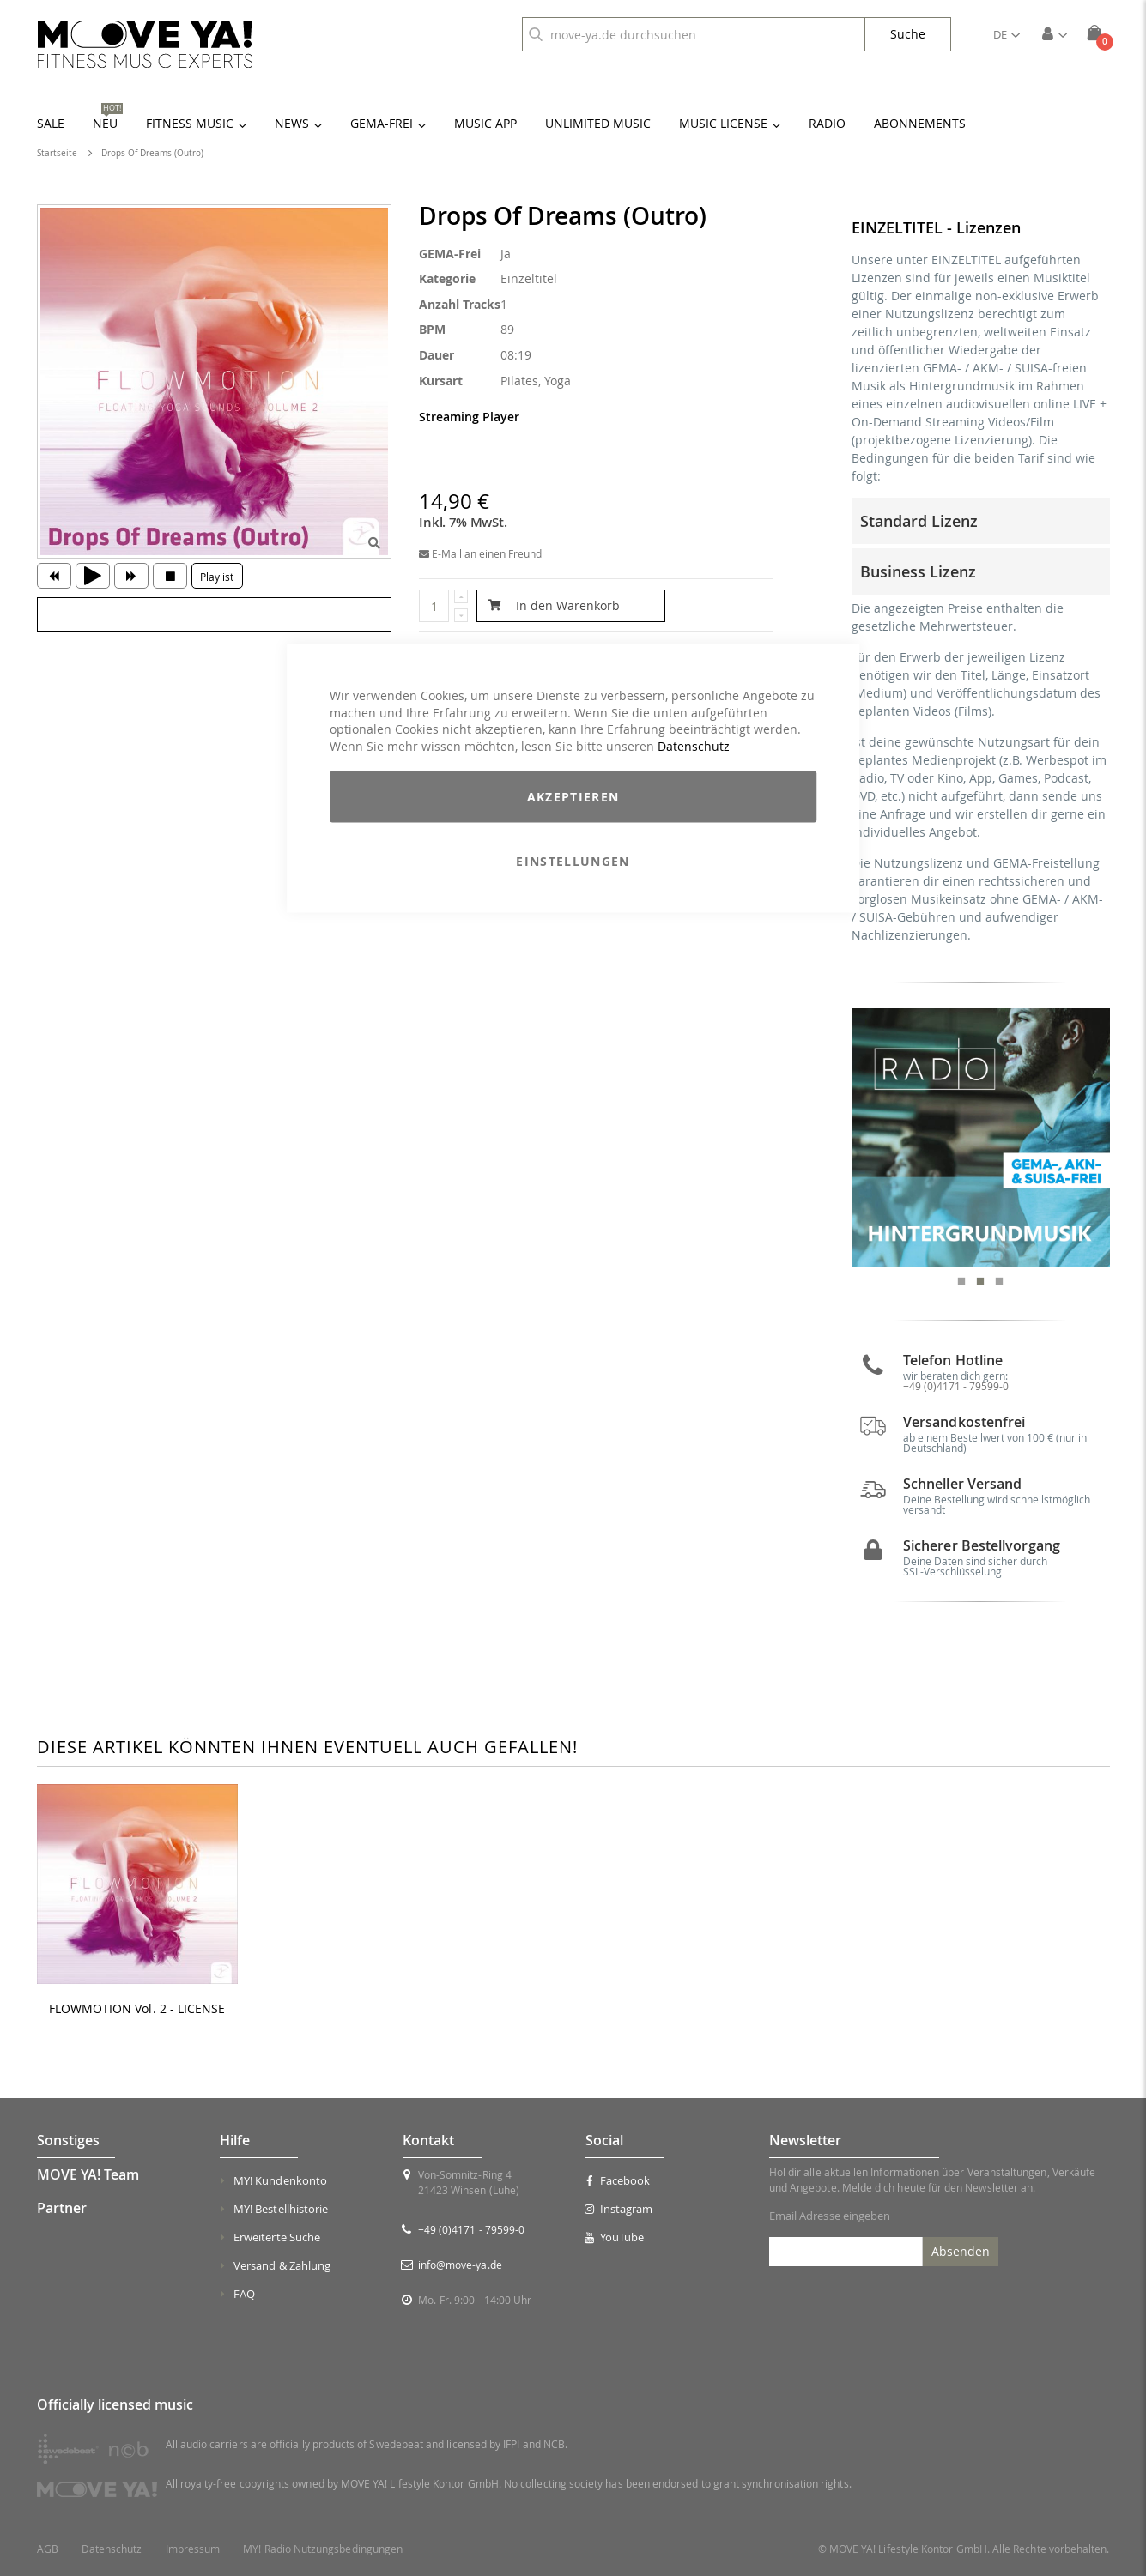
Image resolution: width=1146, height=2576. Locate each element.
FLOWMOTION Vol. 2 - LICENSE (137, 2009)
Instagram (618, 2208)
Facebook (617, 2180)
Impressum (193, 2549)
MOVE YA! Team (88, 2174)
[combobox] (693, 34)
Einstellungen (573, 861)
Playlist (216, 577)
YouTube (614, 2237)
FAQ (244, 2293)
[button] (1006, 34)
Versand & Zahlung (281, 2265)
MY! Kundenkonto (280, 2180)
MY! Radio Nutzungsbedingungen (323, 2549)
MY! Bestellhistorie (280, 2208)
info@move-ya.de (460, 2264)
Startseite (57, 153)
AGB (47, 2549)
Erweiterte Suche (276, 2237)
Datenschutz (694, 745)
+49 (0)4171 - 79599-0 (956, 1386)
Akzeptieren (573, 797)
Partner (62, 2207)
